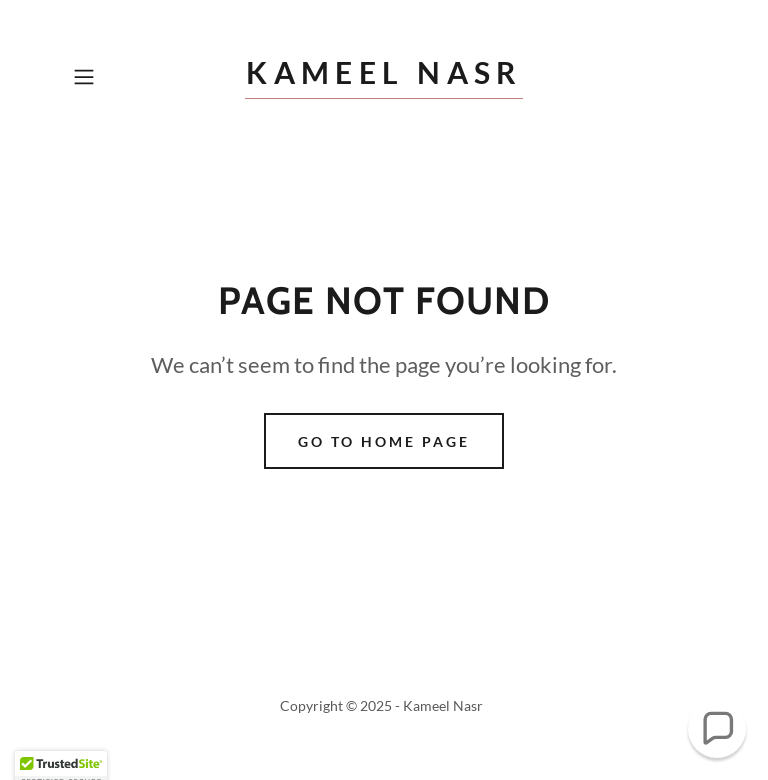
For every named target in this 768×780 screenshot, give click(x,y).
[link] (384, 77)
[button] (112, 77)
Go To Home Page (384, 441)
